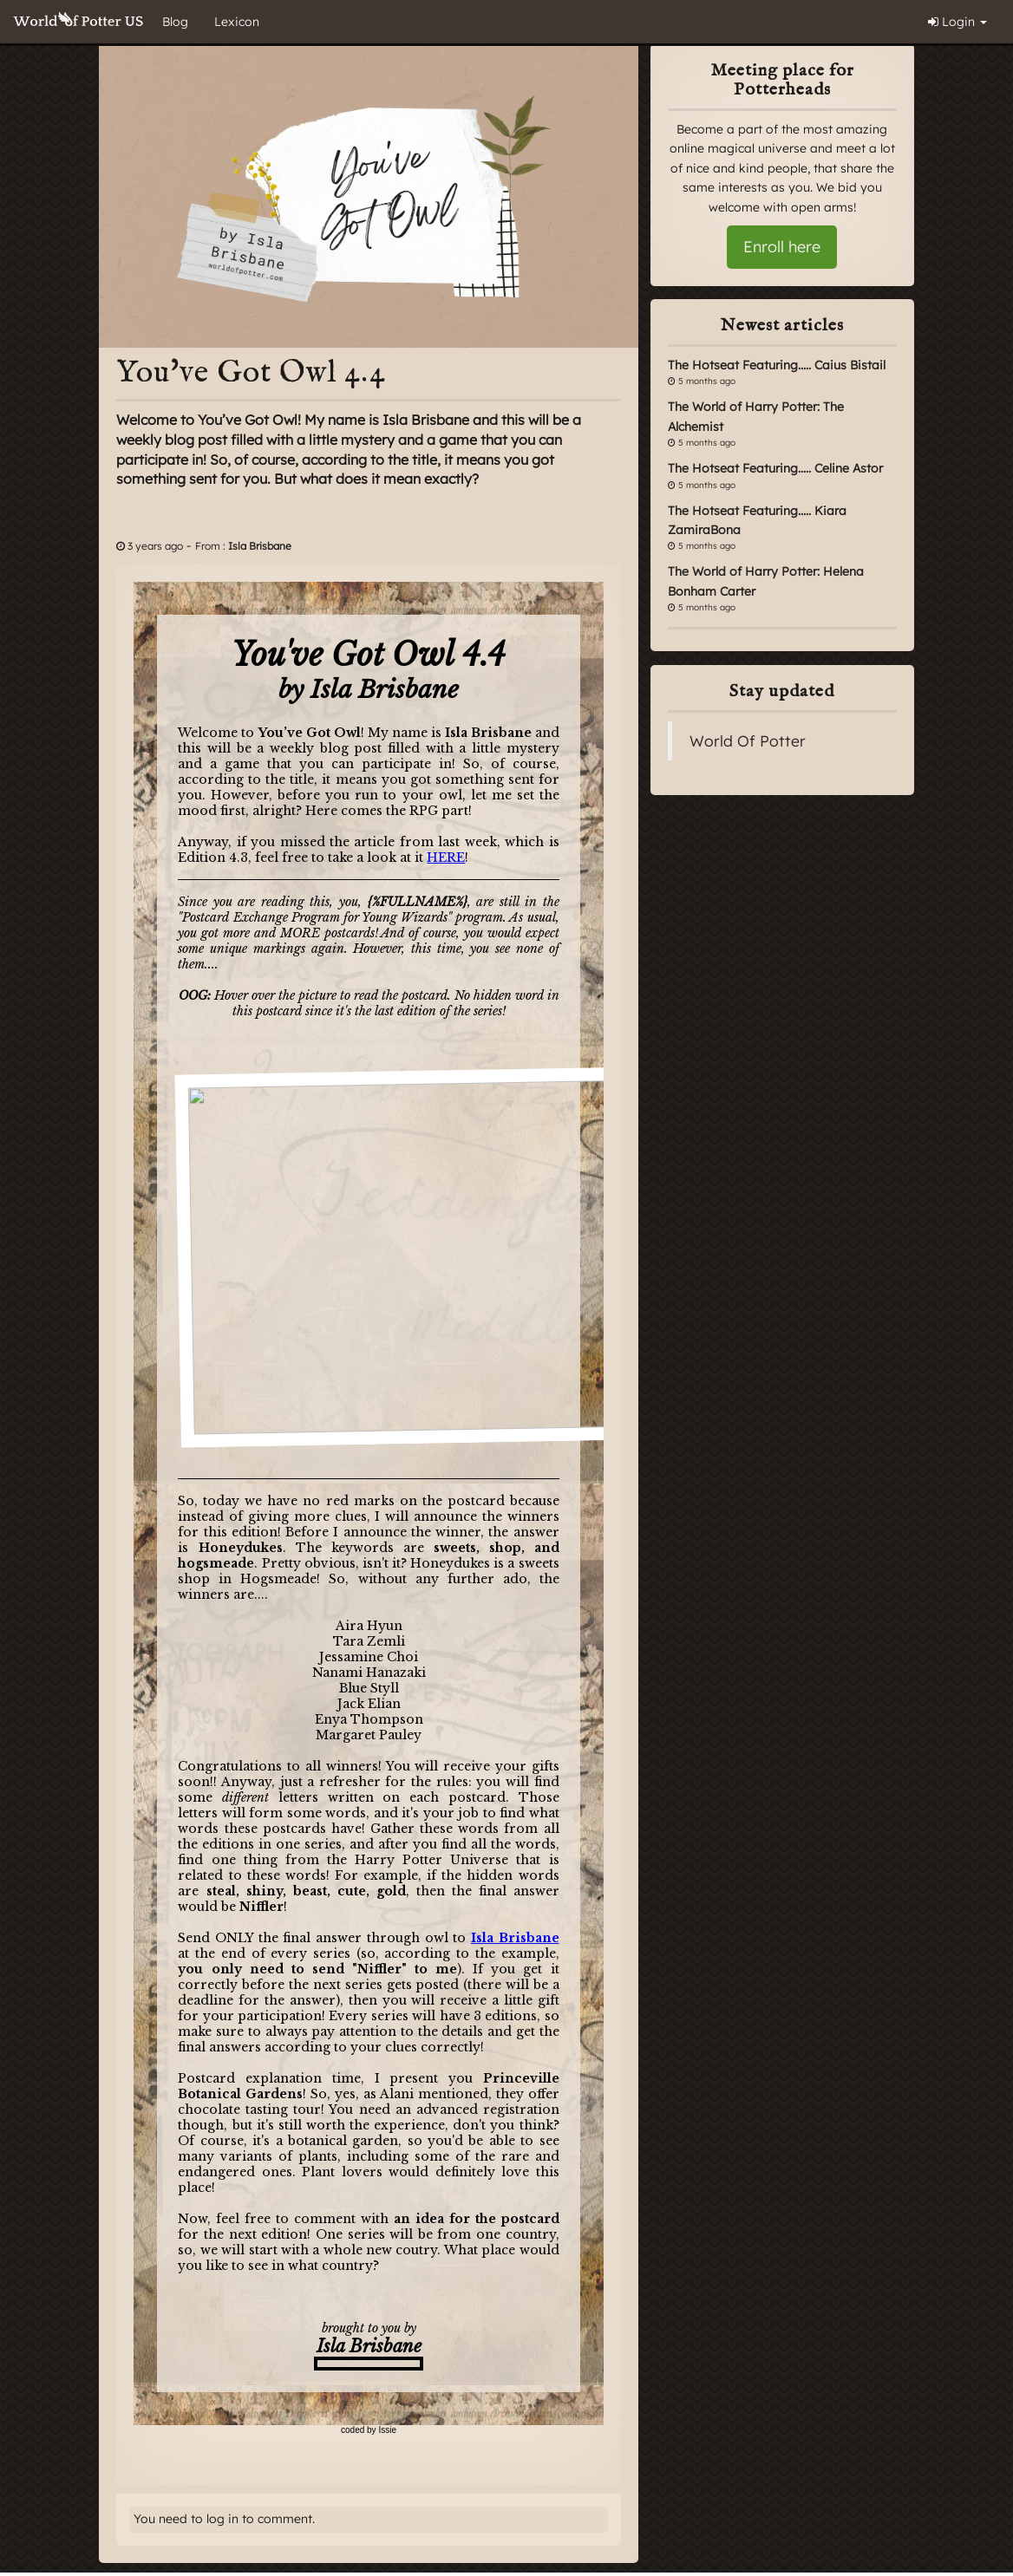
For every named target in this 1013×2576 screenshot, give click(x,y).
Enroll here (781, 247)
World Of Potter (747, 740)
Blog (175, 21)
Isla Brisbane (259, 545)
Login (957, 21)
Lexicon (236, 21)
